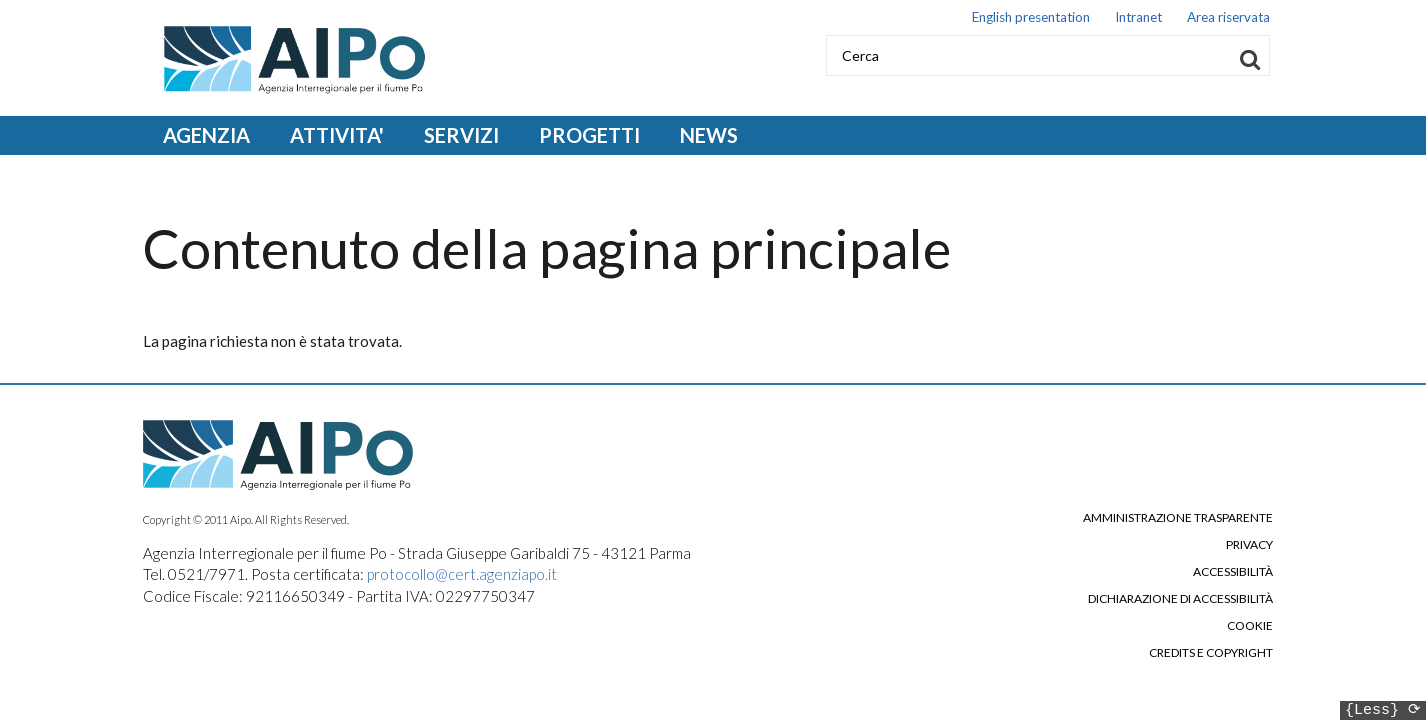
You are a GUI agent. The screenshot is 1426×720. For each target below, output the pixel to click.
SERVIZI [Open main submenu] (461, 135)
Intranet (1138, 17)
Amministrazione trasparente (1178, 518)
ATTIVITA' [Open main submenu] (337, 135)
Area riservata (1228, 17)
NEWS (709, 135)
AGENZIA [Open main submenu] (206, 135)
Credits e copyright (1211, 653)
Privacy (1249, 545)
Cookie (1250, 626)
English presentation (1031, 17)
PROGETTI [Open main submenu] (589, 135)
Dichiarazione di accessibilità (1180, 599)
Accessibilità (1233, 572)
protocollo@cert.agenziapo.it (462, 574)
